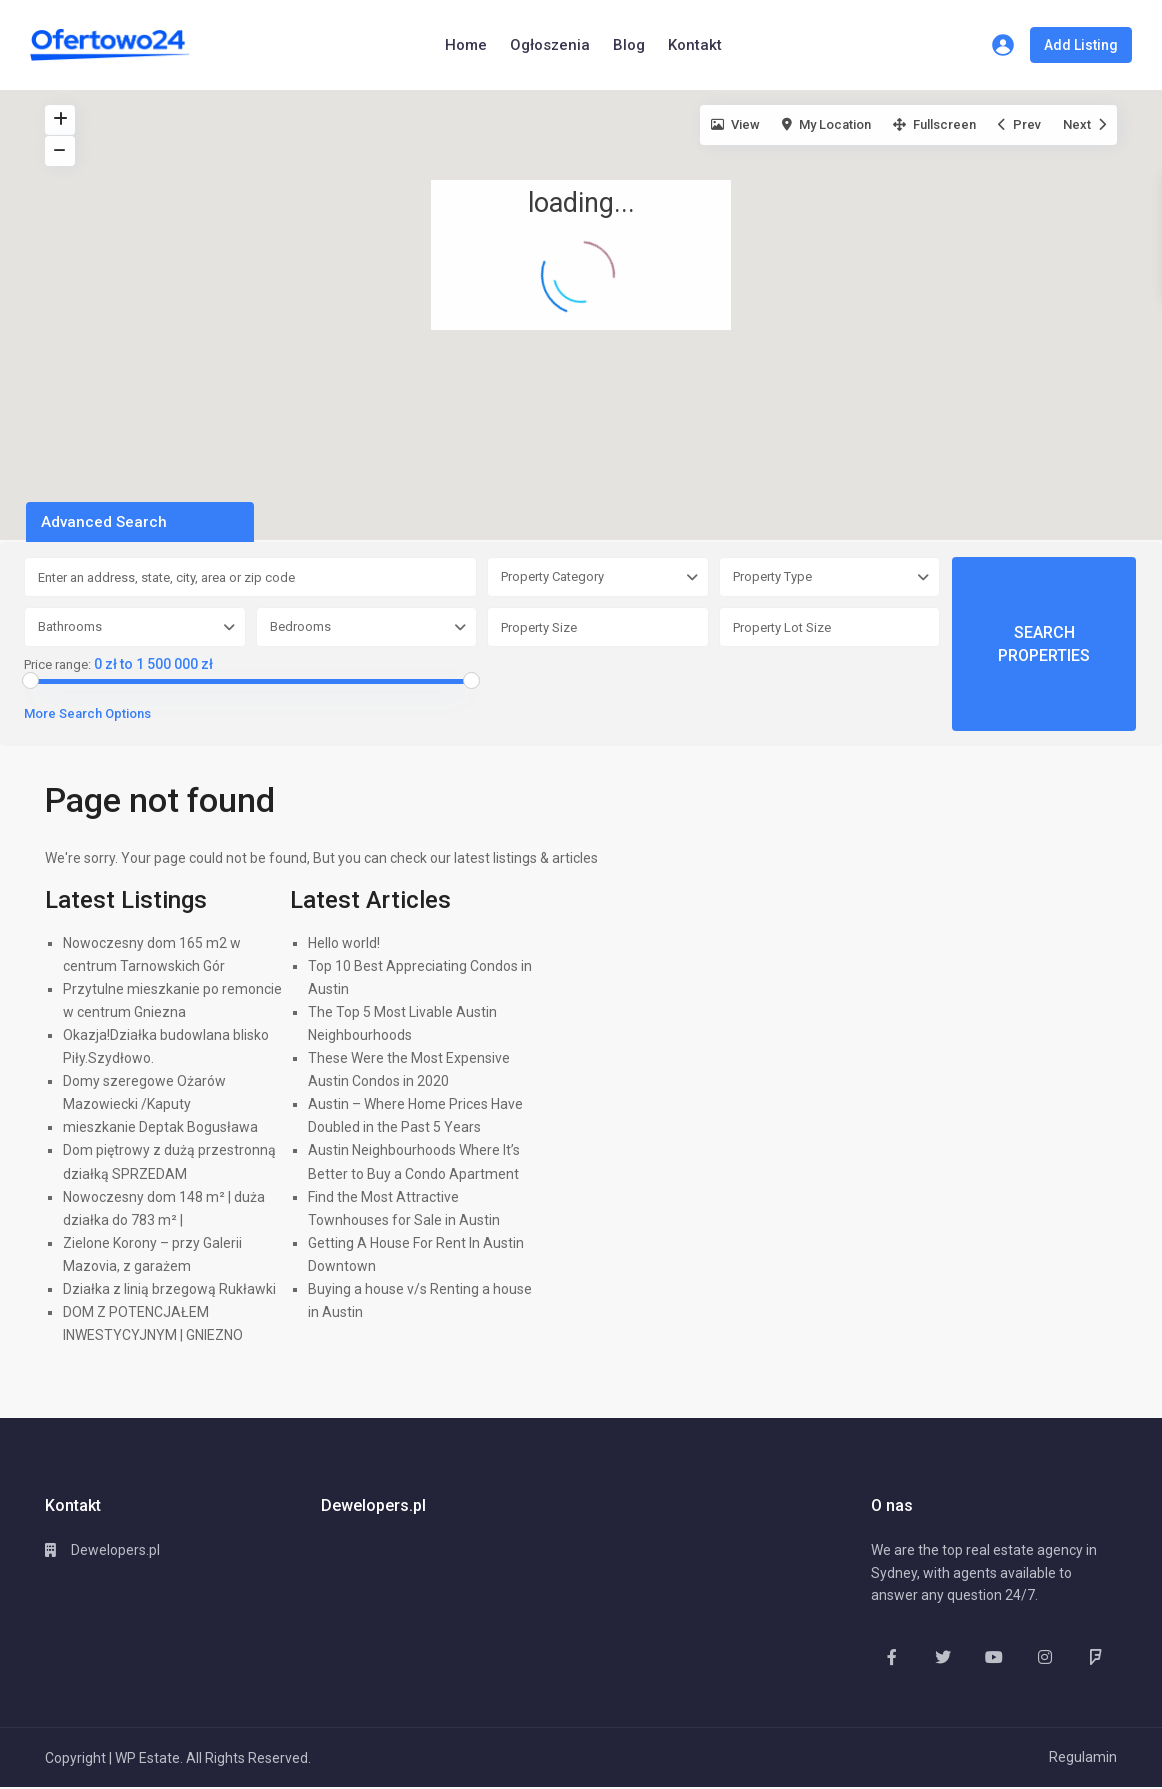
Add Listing (1081, 45)
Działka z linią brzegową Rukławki (169, 1289)
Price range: (57, 665)
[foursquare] (1095, 1656)
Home (466, 45)
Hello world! (344, 943)
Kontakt (695, 45)
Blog (629, 45)
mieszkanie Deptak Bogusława (160, 1127)
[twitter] (942, 1656)
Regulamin (1083, 1757)
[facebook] (891, 1656)
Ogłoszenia (550, 45)
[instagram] (1044, 1656)
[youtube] (993, 1656)
